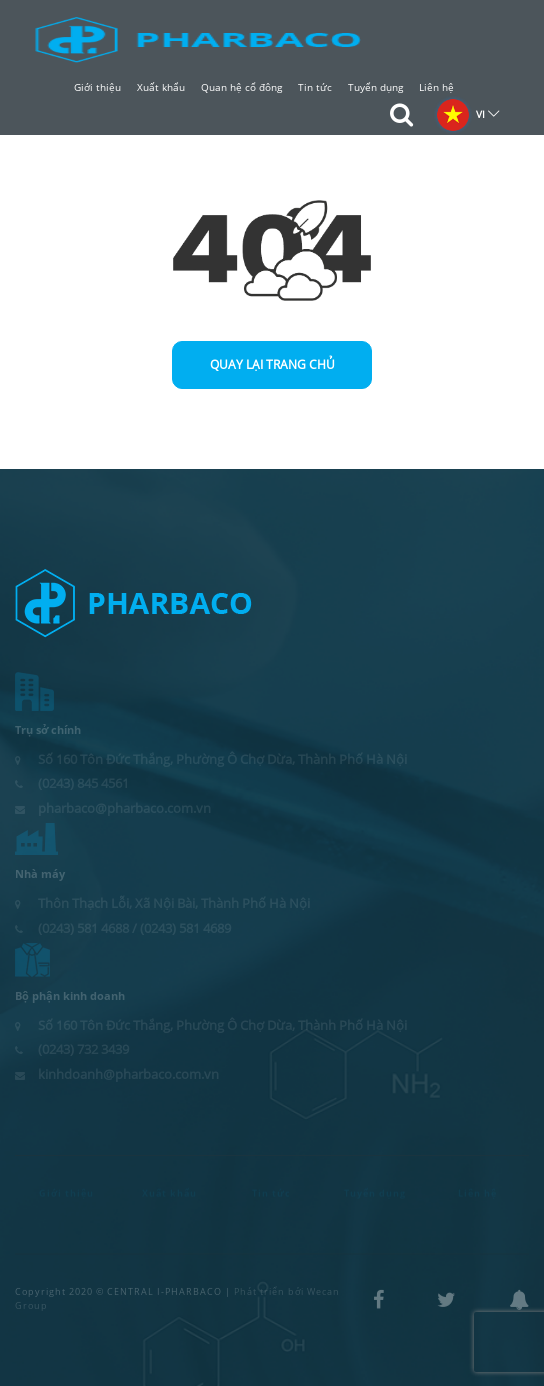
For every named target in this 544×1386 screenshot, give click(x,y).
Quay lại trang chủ (272, 364)
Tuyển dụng (375, 87)
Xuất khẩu (161, 87)
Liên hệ (436, 87)
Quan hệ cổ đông (241, 87)
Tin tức (315, 87)
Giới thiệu (97, 87)
